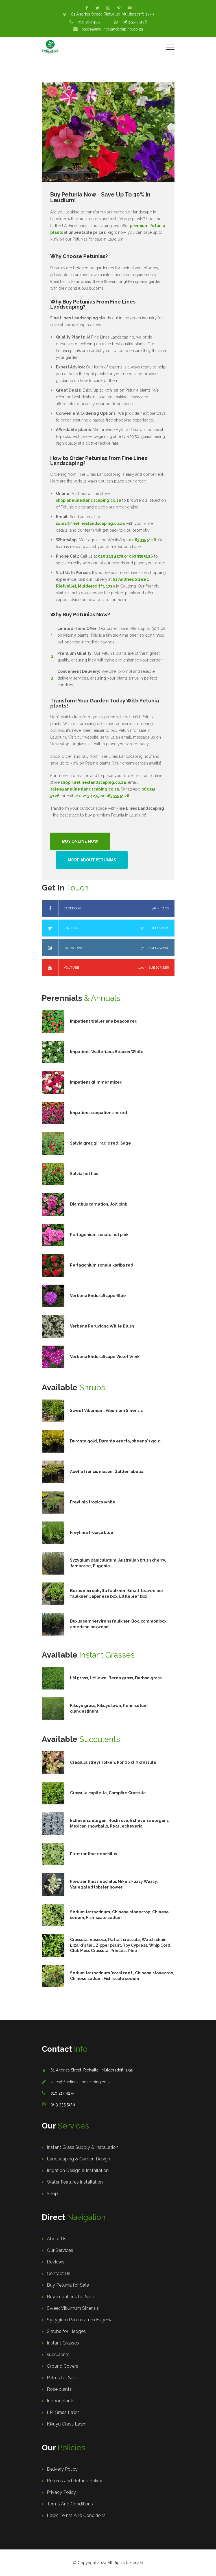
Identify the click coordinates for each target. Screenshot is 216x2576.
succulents (58, 2354)
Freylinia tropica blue (91, 1532)
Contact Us (58, 2273)
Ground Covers (62, 2366)
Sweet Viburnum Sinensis (73, 2308)
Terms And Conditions (70, 2504)
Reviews (55, 2262)
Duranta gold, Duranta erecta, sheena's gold (115, 1441)
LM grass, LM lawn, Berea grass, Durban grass (116, 1678)
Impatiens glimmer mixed (96, 1082)
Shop (52, 2193)
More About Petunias (92, 860)
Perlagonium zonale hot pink (99, 1234)
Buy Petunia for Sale (68, 2285)
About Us (56, 2238)
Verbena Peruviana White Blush (102, 1326)
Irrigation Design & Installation (78, 2170)
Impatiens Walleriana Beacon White (106, 1051)
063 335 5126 (135, 22)
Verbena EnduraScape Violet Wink (104, 1356)
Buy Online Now (80, 841)
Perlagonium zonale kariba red (101, 1265)
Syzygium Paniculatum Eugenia (80, 2319)
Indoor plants (61, 2400)
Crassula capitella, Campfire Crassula (108, 1793)
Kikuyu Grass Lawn (66, 2424)
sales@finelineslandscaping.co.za (112, 29)
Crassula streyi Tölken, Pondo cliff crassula (113, 1762)
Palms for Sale (62, 2377)
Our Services (60, 2250)
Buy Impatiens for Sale (70, 2296)
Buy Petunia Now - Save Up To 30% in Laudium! (100, 197)
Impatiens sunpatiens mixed (98, 1112)
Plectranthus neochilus (93, 1854)
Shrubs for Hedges (66, 2331)
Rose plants (59, 2389)
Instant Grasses (63, 2343)
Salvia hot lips (84, 1173)
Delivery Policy (62, 2469)
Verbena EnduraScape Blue (98, 1295)
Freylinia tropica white (92, 1502)
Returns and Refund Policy (74, 2480)
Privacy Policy (61, 2492)
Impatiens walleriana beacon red (104, 1021)
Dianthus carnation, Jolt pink (98, 1204)
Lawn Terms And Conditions (76, 2515)
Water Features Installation (75, 2182)
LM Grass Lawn (63, 2412)
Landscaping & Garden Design (78, 2159)
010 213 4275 (89, 22)
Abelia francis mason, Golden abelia (106, 1471)
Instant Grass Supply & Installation (82, 2147)
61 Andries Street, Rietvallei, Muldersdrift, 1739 (112, 14)
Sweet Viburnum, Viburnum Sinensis (106, 1410)
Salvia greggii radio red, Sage (100, 1143)
